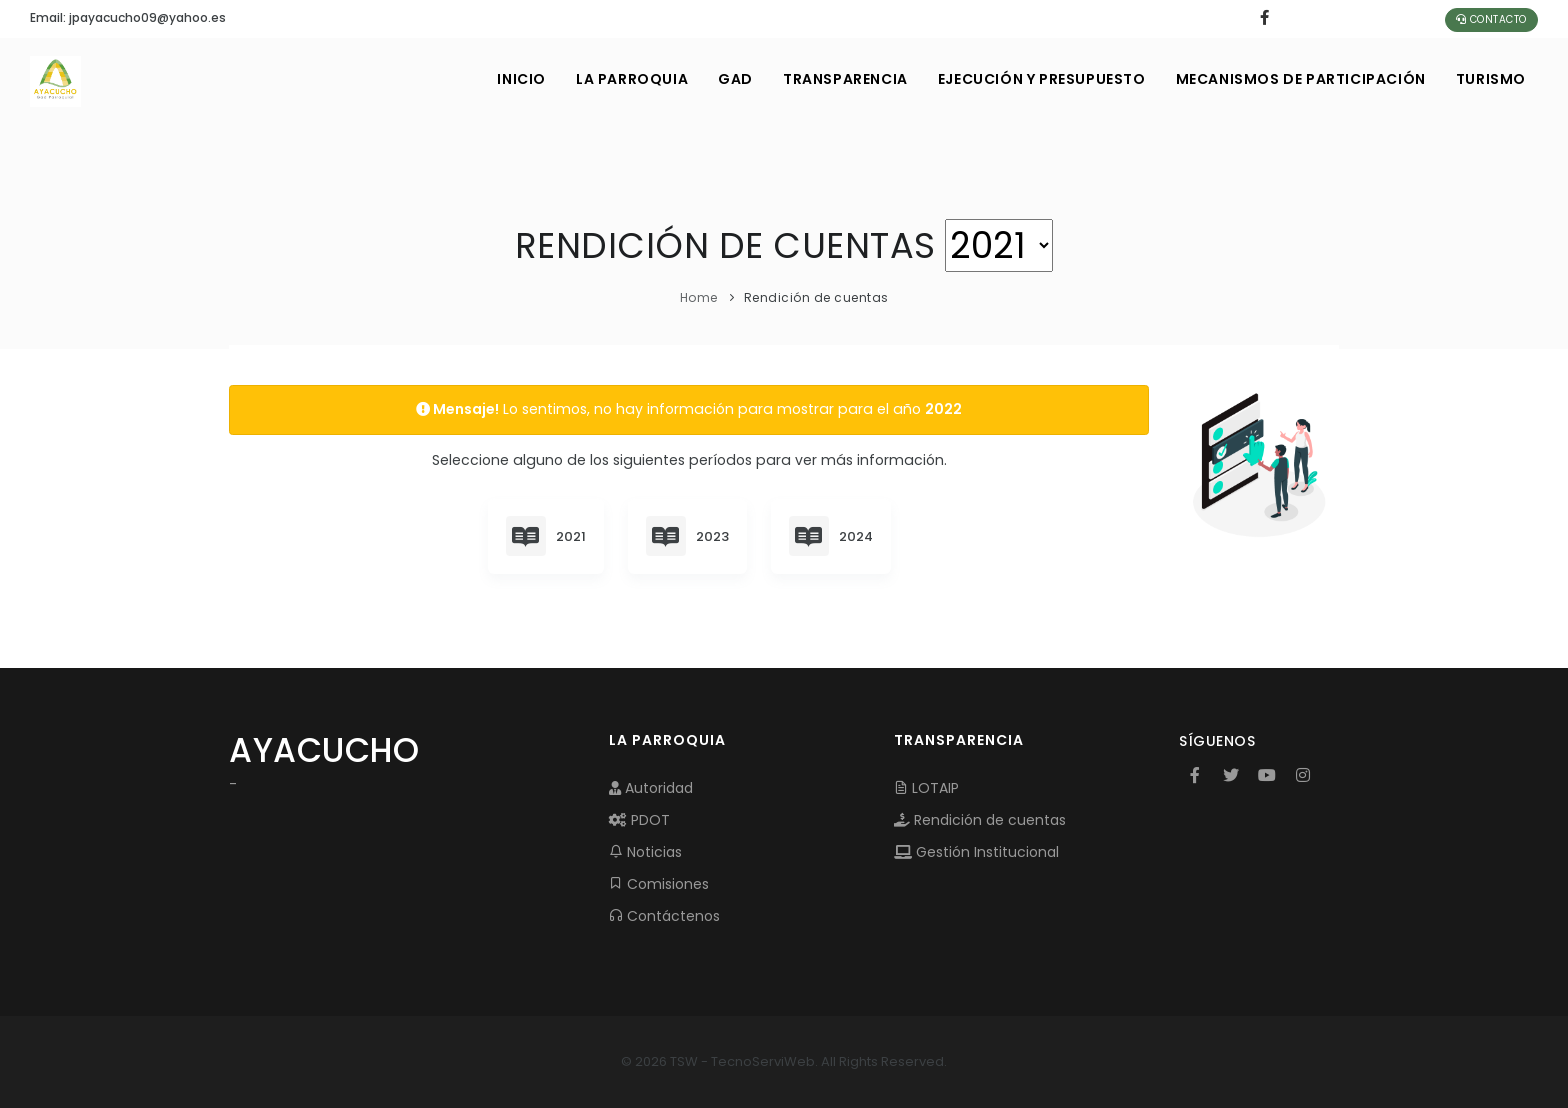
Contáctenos (664, 916)
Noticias (645, 852)
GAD (735, 79)
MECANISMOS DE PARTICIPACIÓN (1301, 79)
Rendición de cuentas (980, 820)
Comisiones (659, 884)
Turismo (1491, 79)
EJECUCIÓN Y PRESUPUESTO (1042, 79)
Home (699, 297)
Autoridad (651, 788)
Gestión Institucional (976, 852)
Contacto (1491, 19)
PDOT (639, 820)
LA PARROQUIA (632, 79)
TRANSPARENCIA (845, 79)
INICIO (521, 79)
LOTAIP (926, 788)
